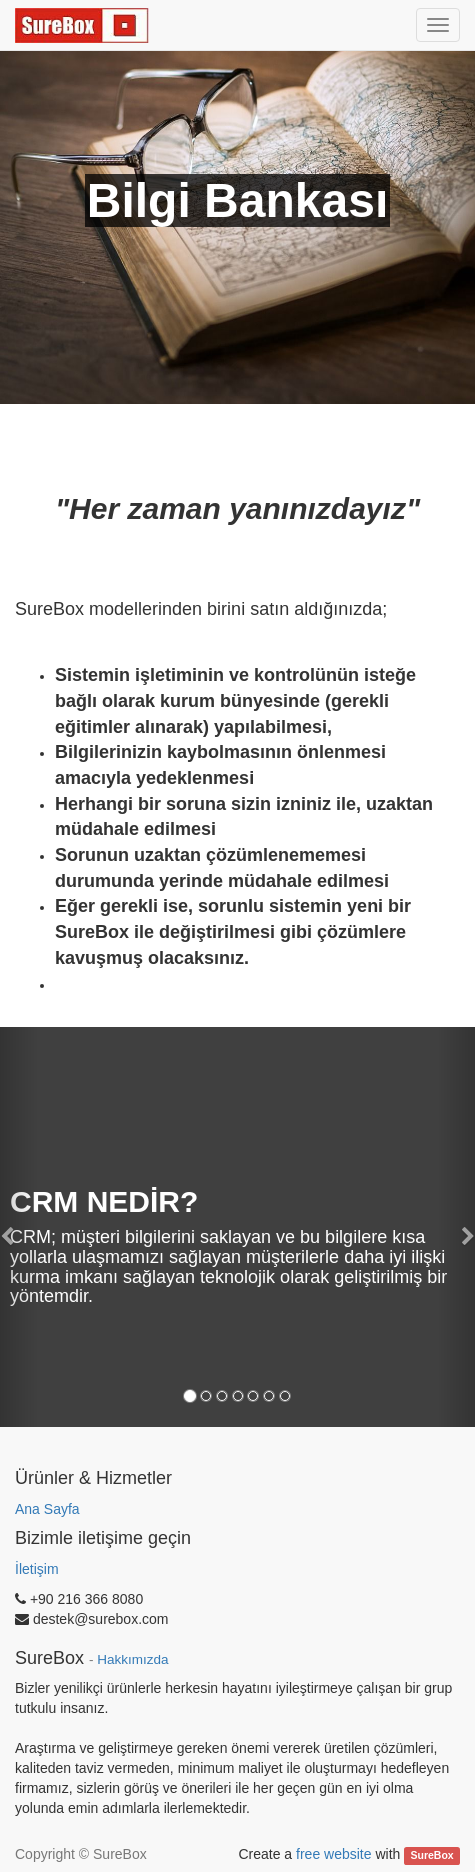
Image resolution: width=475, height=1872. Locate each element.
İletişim (37, 1569)
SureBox (432, 1855)
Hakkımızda (132, 1659)
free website (333, 1854)
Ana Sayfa (47, 1509)
